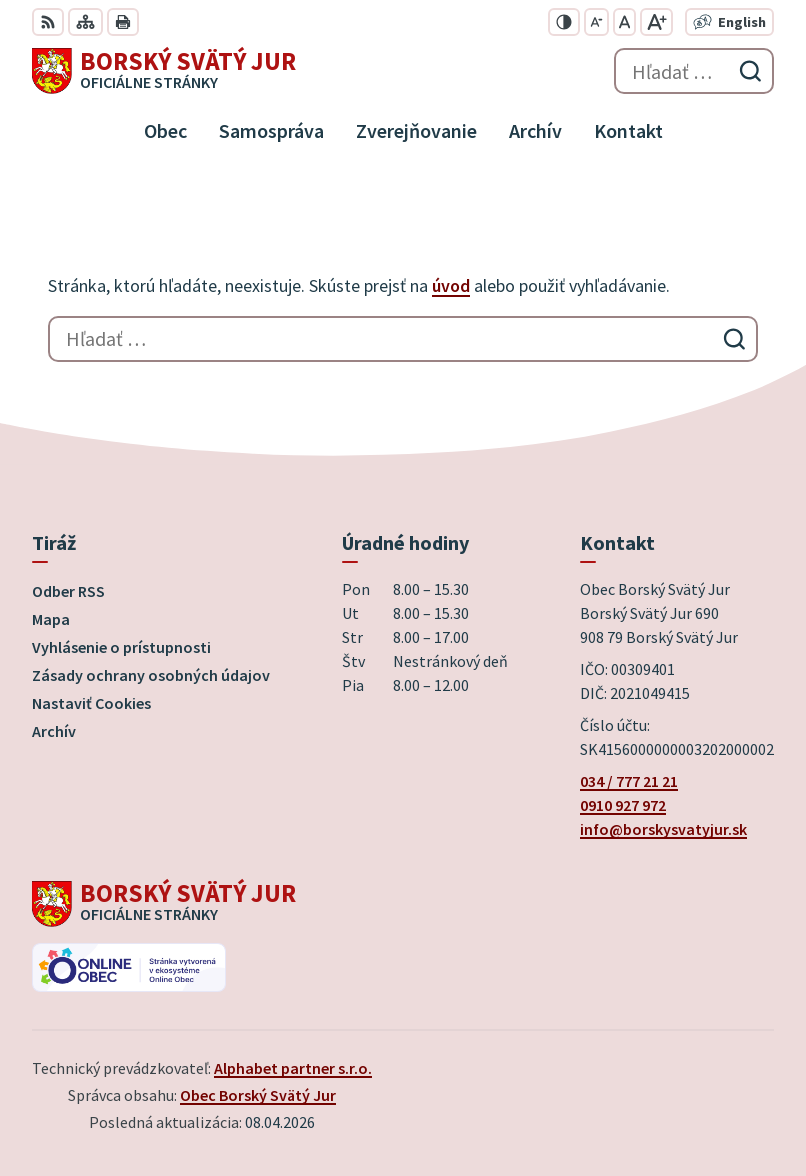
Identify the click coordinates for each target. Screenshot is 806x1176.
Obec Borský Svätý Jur (258, 1095)
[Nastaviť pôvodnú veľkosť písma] (624, 22)
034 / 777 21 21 (629, 781)
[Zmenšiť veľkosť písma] (596, 22)
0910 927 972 (623, 805)
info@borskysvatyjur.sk (663, 829)
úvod (451, 285)
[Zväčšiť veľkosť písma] (656, 22)
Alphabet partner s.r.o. (293, 1068)
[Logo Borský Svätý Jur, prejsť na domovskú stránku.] (164, 71)
